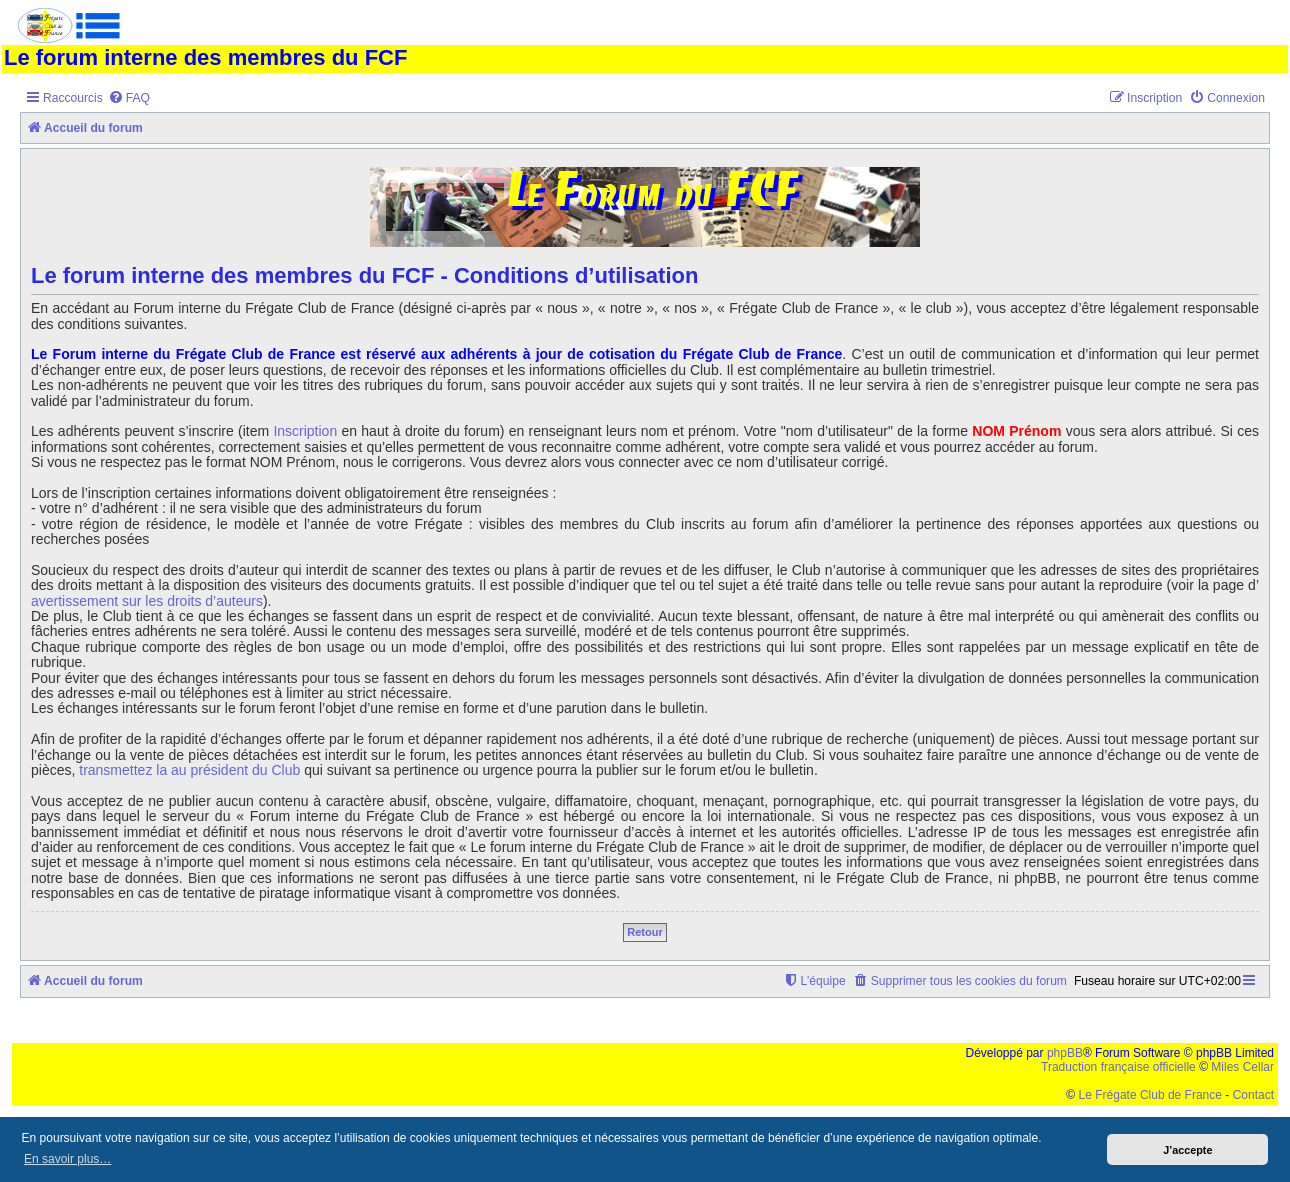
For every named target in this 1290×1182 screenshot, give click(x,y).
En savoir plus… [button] (67, 1159)
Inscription (305, 431)
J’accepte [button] (1187, 1150)
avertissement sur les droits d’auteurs (147, 601)
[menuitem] (129, 98)
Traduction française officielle (1118, 1067)
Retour (644, 932)
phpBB (1065, 1053)
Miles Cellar (1242, 1067)
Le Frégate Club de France (1150, 1095)
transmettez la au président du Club (189, 770)
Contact (1253, 1095)
